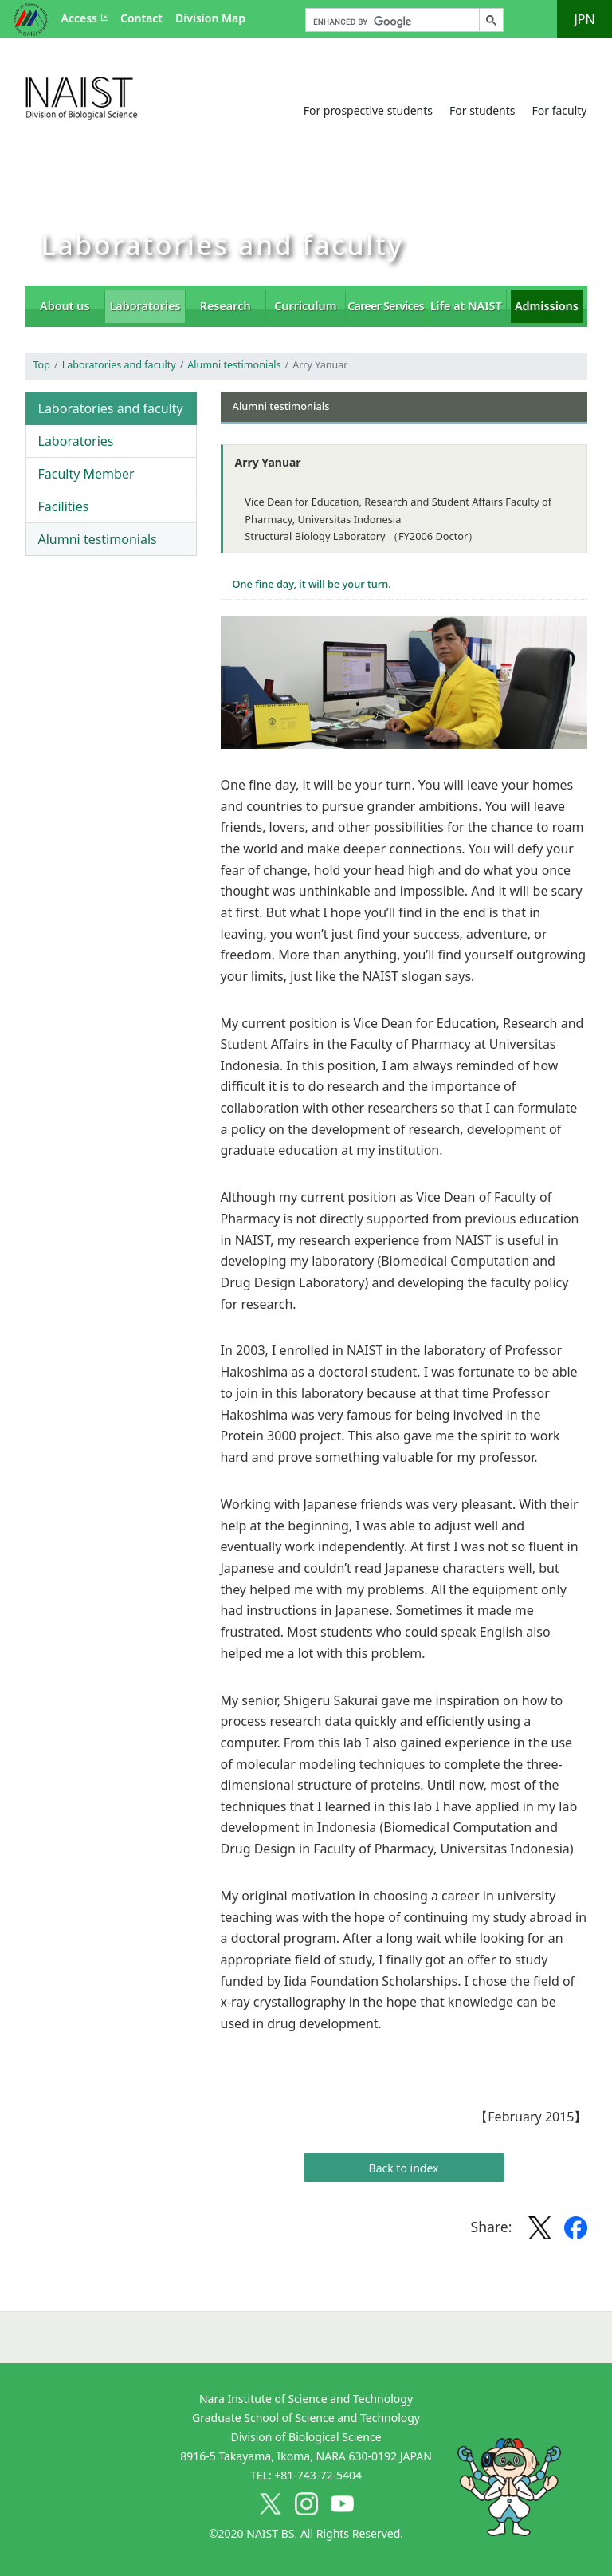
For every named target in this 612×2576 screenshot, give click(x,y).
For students (482, 110)
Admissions (547, 305)
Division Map (210, 18)
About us (65, 305)
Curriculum (305, 305)
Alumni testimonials (233, 365)
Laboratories (144, 305)
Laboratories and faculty (119, 365)
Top (41, 365)
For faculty (559, 110)
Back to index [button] (404, 2168)
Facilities (63, 506)
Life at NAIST (466, 305)
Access (79, 18)
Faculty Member (86, 474)
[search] (391, 21)
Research (225, 305)
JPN (584, 19)
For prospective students (368, 110)
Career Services (385, 305)
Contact (141, 18)
